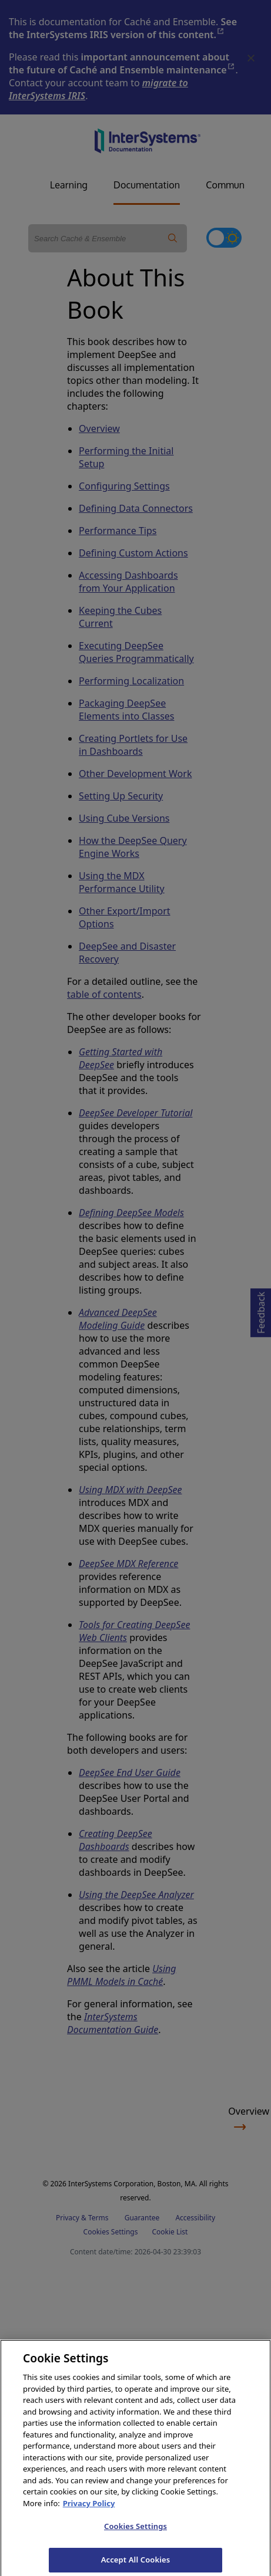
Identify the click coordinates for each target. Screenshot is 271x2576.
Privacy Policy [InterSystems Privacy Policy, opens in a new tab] (89, 2510)
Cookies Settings (135, 2533)
